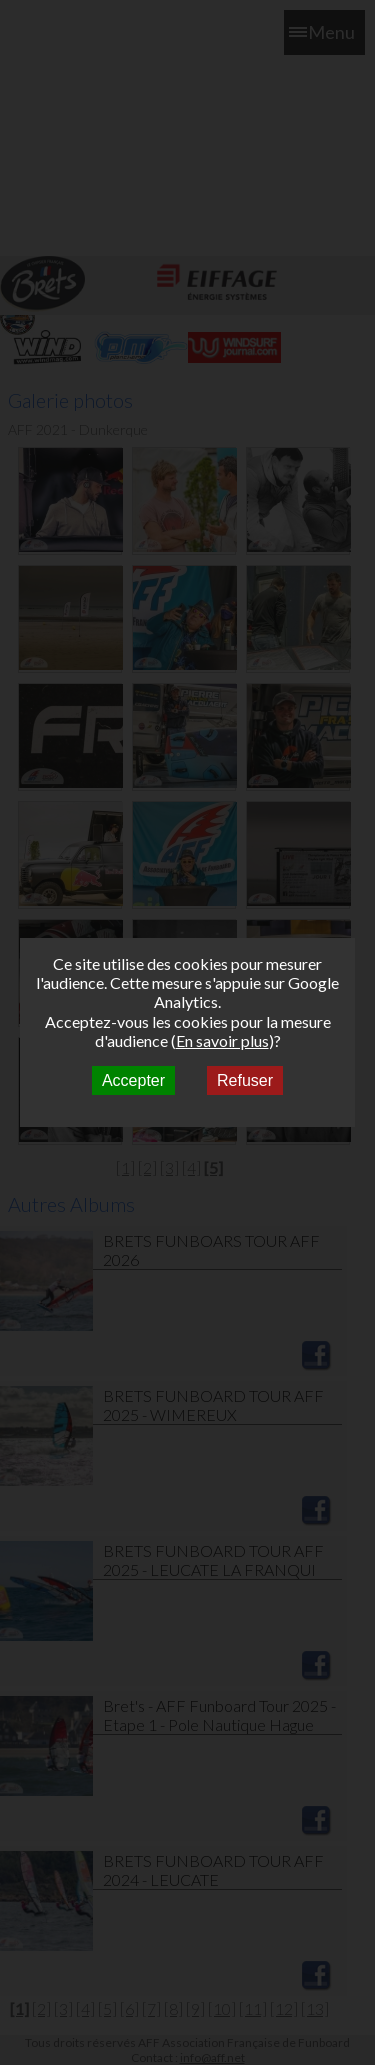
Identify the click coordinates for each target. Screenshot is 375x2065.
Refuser (245, 1080)
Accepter (133, 1080)
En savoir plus (222, 1040)
